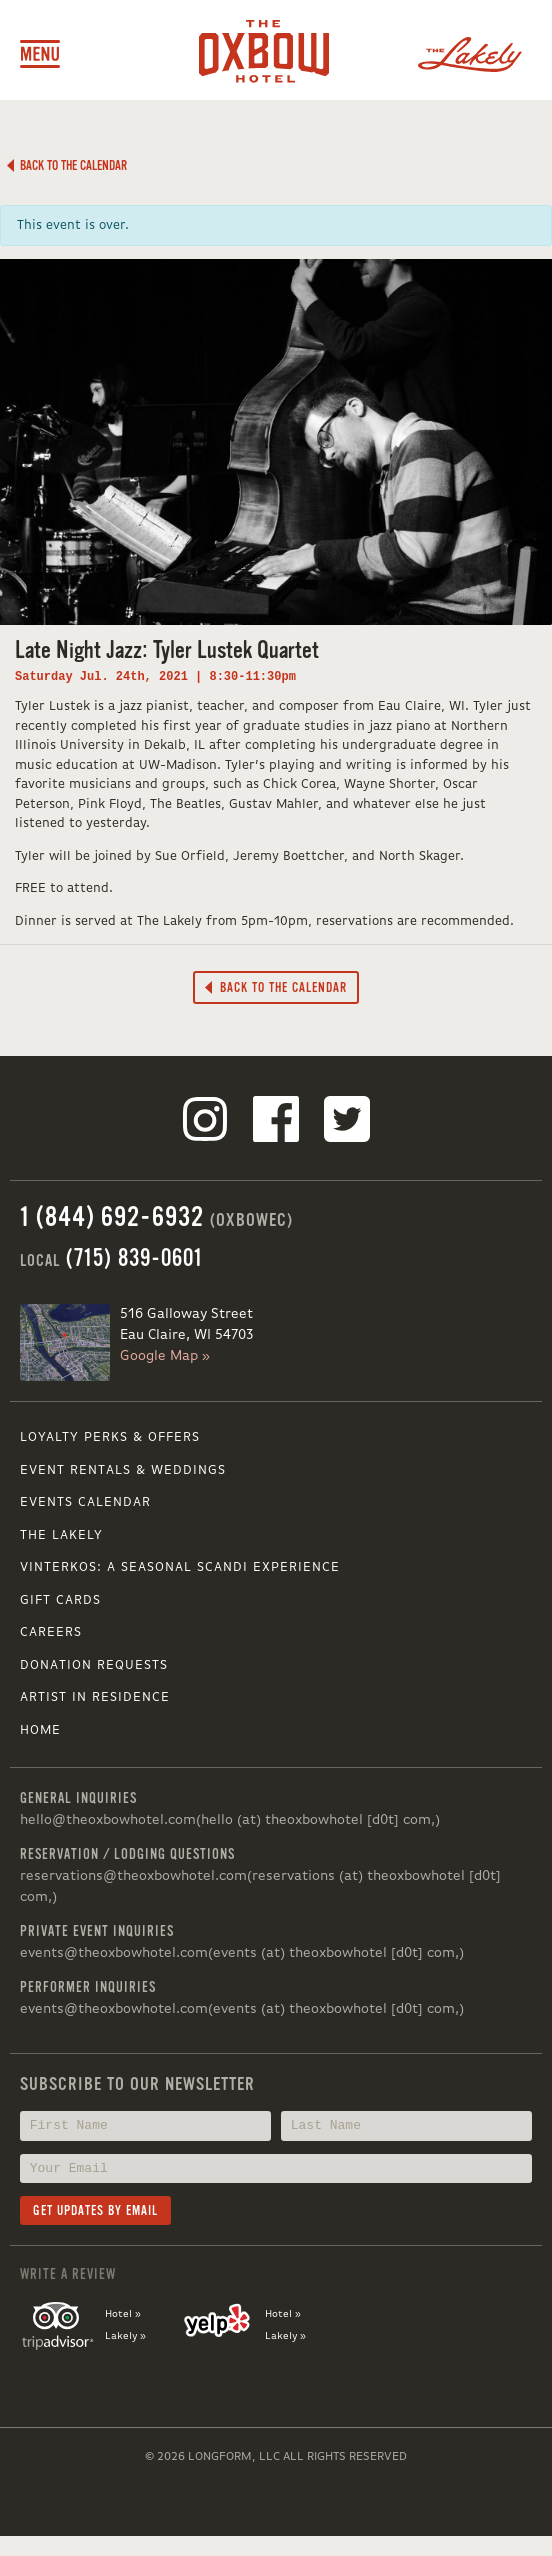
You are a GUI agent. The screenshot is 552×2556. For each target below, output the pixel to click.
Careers (51, 1632)
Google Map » (165, 1356)
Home (40, 1730)
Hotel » (123, 2314)
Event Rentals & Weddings (123, 1470)
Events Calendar (85, 1502)
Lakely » (125, 2336)
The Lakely (61, 1535)
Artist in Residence (95, 1697)
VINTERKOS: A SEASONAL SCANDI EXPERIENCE (180, 1567)
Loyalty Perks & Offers (110, 1437)
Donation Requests (94, 1665)
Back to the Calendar (67, 165)
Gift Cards (60, 1600)
